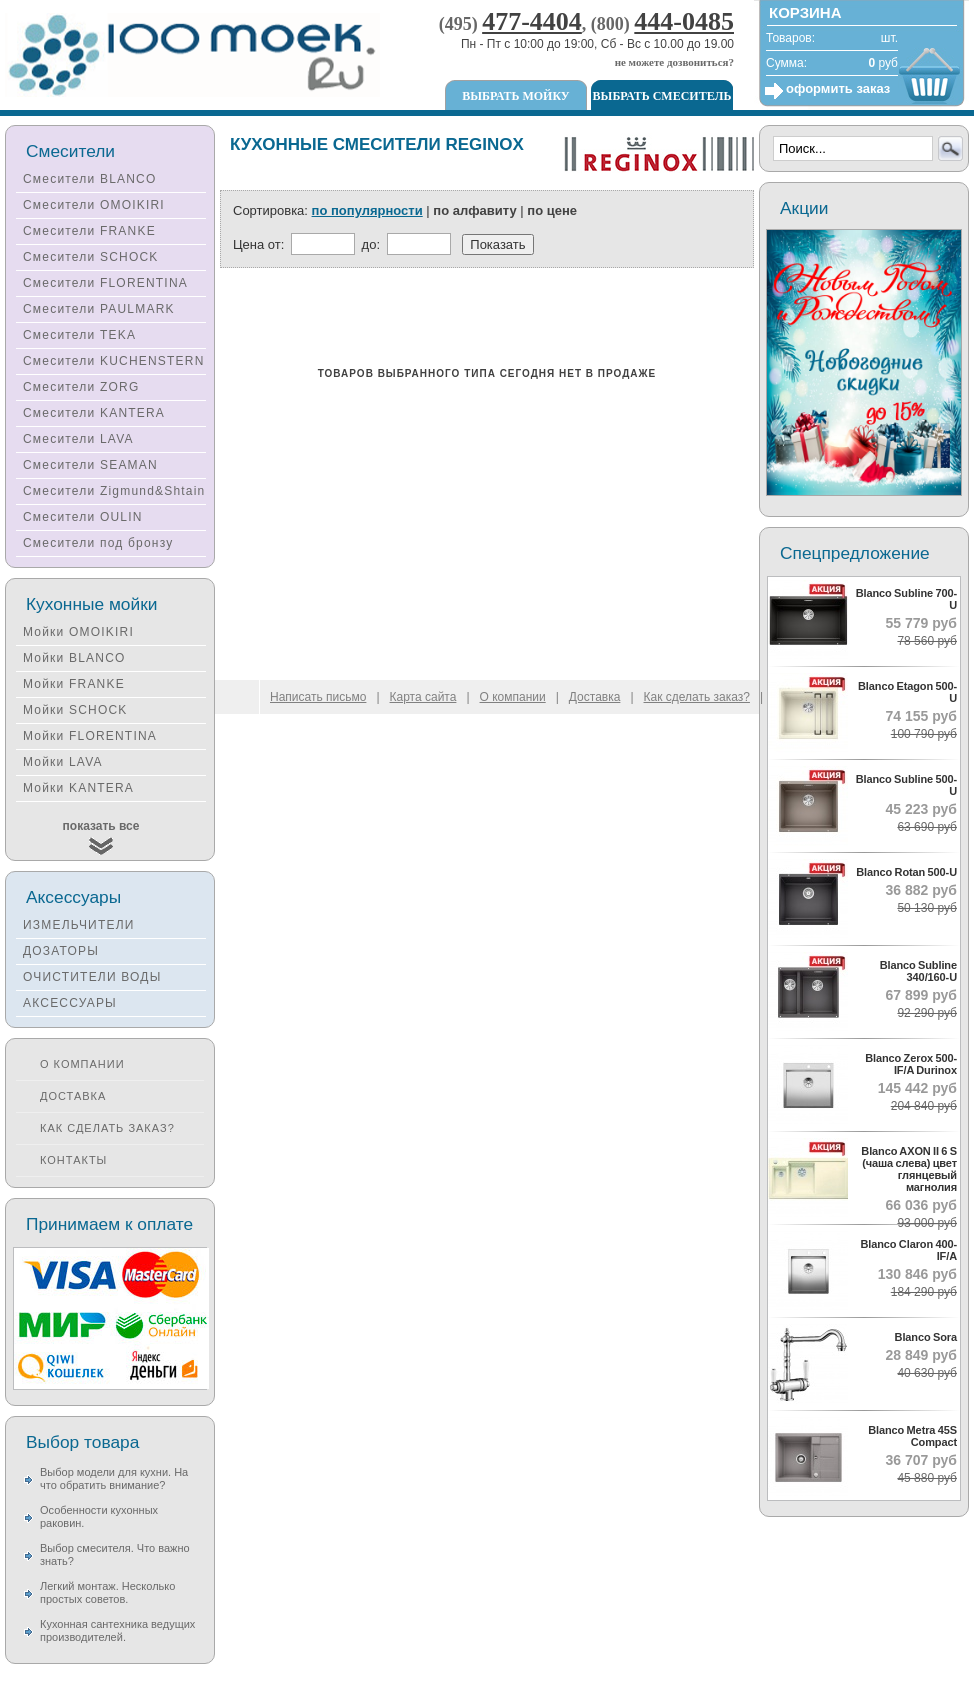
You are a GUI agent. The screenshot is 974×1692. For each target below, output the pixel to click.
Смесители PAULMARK (99, 309)
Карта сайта (423, 697)
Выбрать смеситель (662, 96)
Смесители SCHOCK (91, 257)
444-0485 (684, 21)
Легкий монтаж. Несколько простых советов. (107, 1592)
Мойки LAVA (63, 762)
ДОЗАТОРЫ (61, 951)
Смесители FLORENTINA (105, 283)
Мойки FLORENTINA (90, 736)
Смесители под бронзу (98, 543)
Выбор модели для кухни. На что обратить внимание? (114, 1478)
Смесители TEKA (79, 335)
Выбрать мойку (515, 96)
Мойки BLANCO (74, 658)
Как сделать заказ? (107, 1128)
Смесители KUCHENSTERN (114, 361)
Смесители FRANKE (89, 231)
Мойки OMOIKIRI (78, 632)
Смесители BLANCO (90, 179)
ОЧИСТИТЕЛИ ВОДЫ (92, 977)
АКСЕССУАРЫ (70, 1003)
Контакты (73, 1160)
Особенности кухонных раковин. (99, 1516)
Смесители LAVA (78, 439)
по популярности (367, 210)
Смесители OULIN (83, 517)
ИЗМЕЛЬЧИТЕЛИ (79, 925)
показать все (101, 826)
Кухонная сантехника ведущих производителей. (117, 1630)
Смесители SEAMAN (90, 465)
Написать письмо (318, 697)
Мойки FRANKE (74, 684)
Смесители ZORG (81, 387)
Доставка (73, 1096)
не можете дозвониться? (674, 62)
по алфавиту (474, 210)
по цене (552, 210)
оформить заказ (838, 88)
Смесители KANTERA (94, 413)
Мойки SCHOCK (75, 710)
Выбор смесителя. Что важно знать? (115, 1554)
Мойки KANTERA (78, 788)
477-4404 (532, 21)
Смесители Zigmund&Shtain (114, 491)
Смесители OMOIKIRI (94, 205)
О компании (82, 1064)
